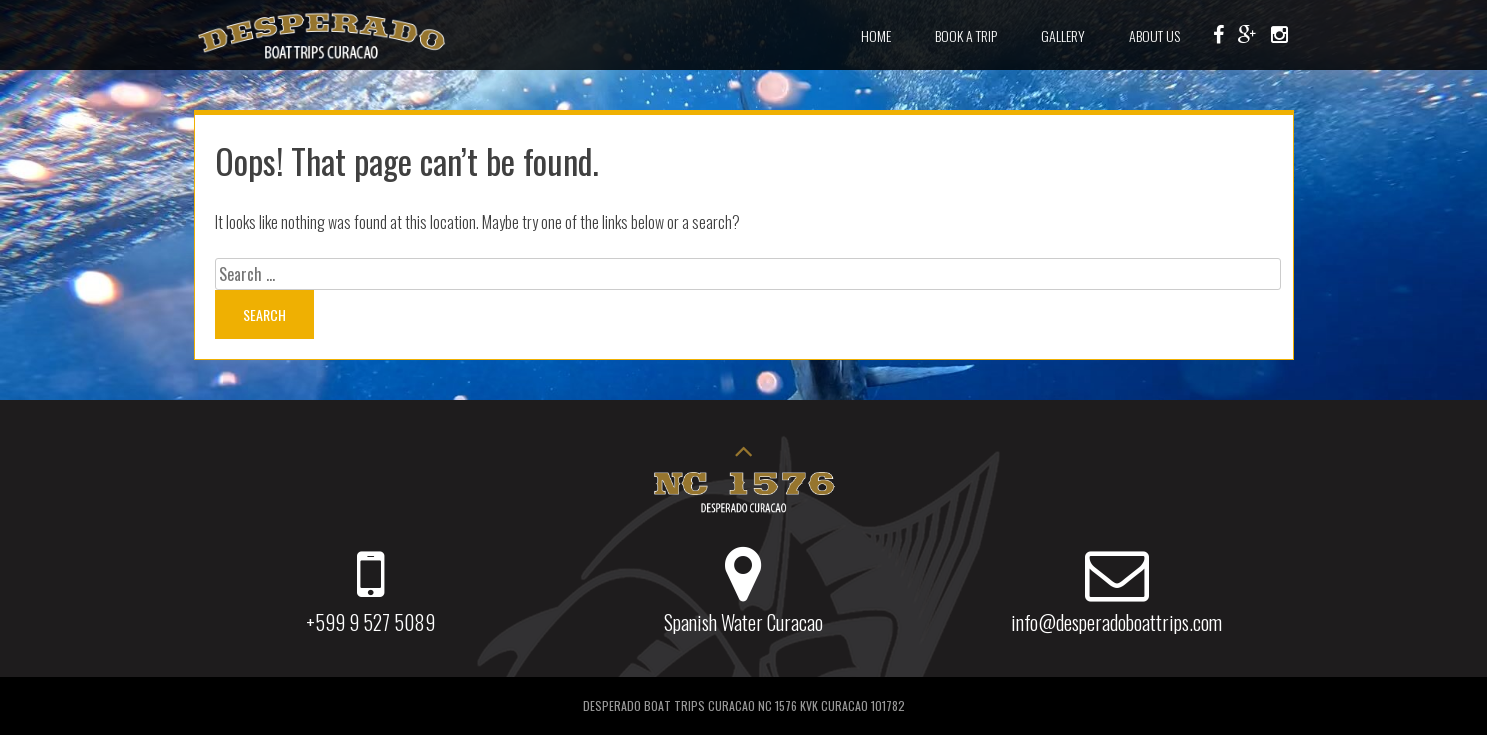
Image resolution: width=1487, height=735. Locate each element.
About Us (1154, 35)
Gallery (1063, 35)
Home (876, 35)
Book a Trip (966, 35)
